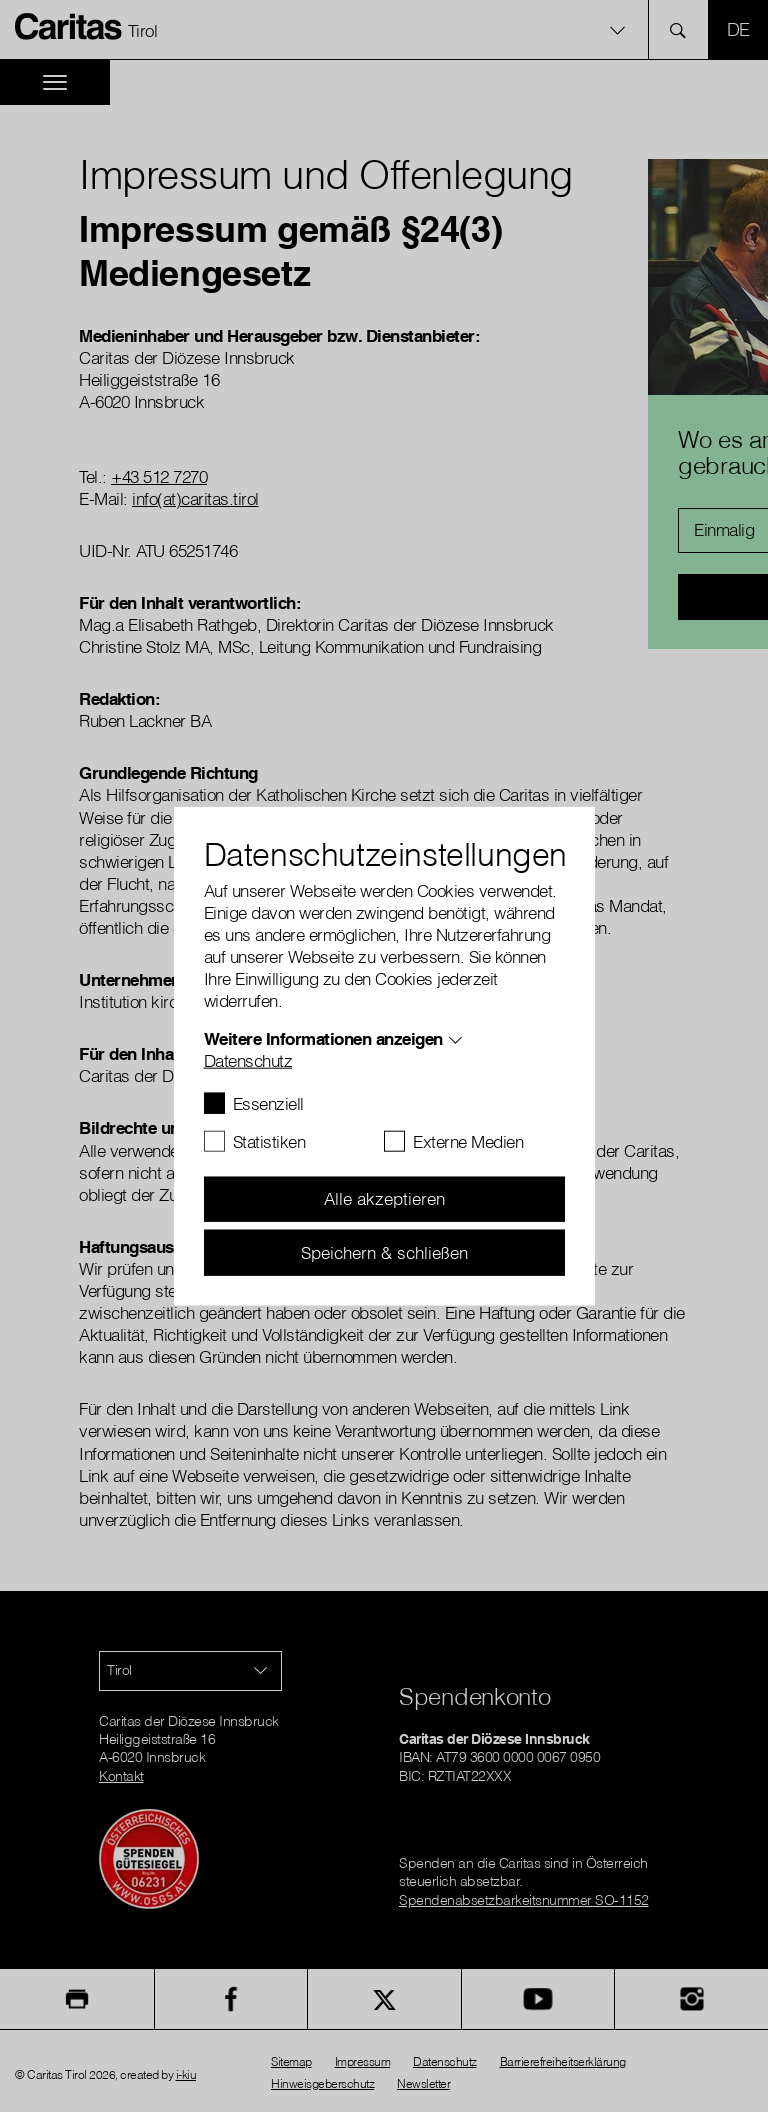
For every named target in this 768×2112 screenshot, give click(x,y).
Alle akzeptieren (384, 1198)
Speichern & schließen (384, 1251)
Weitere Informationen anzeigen (323, 1037)
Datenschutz (248, 1059)
